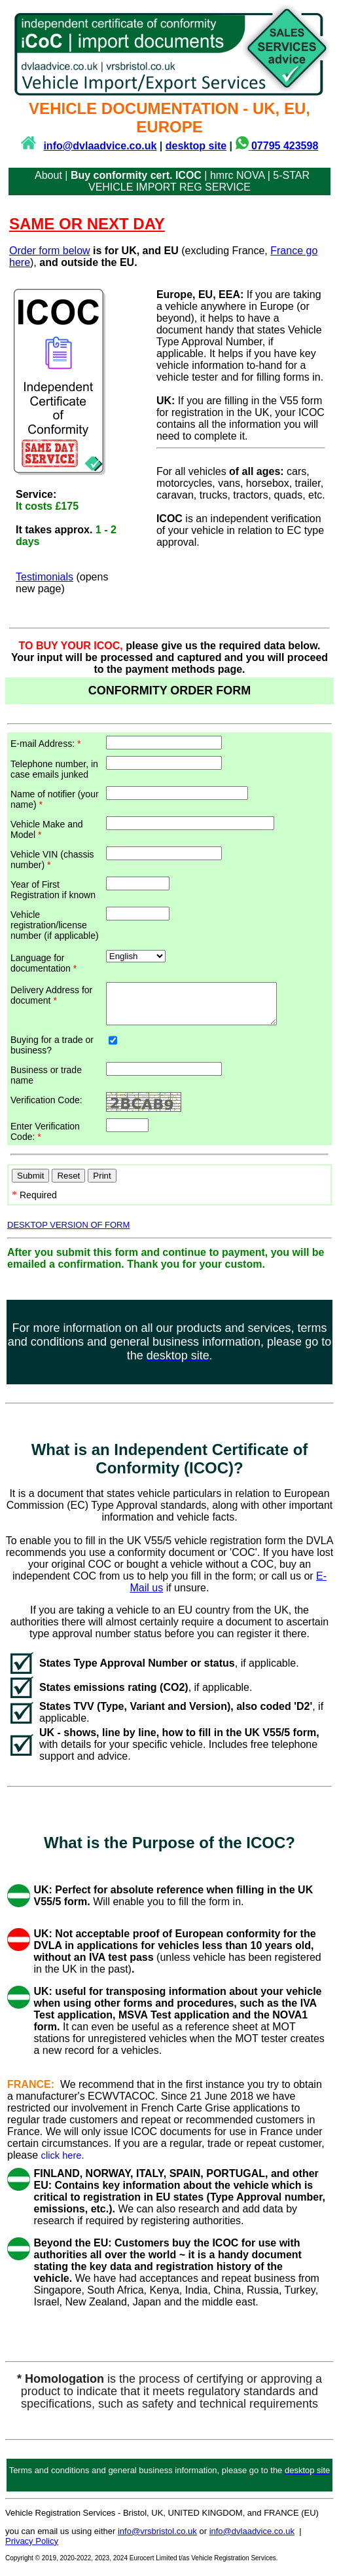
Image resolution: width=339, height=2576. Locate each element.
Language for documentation (43, 963)
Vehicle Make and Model (46, 829)
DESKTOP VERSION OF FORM (68, 1233)
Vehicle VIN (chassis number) (52, 859)
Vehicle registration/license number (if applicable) (54, 925)
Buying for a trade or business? (52, 1052)
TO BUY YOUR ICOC (69, 645)
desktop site (196, 145)
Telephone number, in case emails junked (54, 769)
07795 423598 (284, 145)
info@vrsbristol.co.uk (157, 2539)
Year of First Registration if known (53, 889)
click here (61, 2163)
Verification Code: (46, 1108)
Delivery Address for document (51, 995)
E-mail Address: (45, 743)
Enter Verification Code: (45, 1139)
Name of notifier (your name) (54, 799)
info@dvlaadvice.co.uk (99, 145)
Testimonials (44, 576)
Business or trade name (46, 1082)
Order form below (49, 250)
